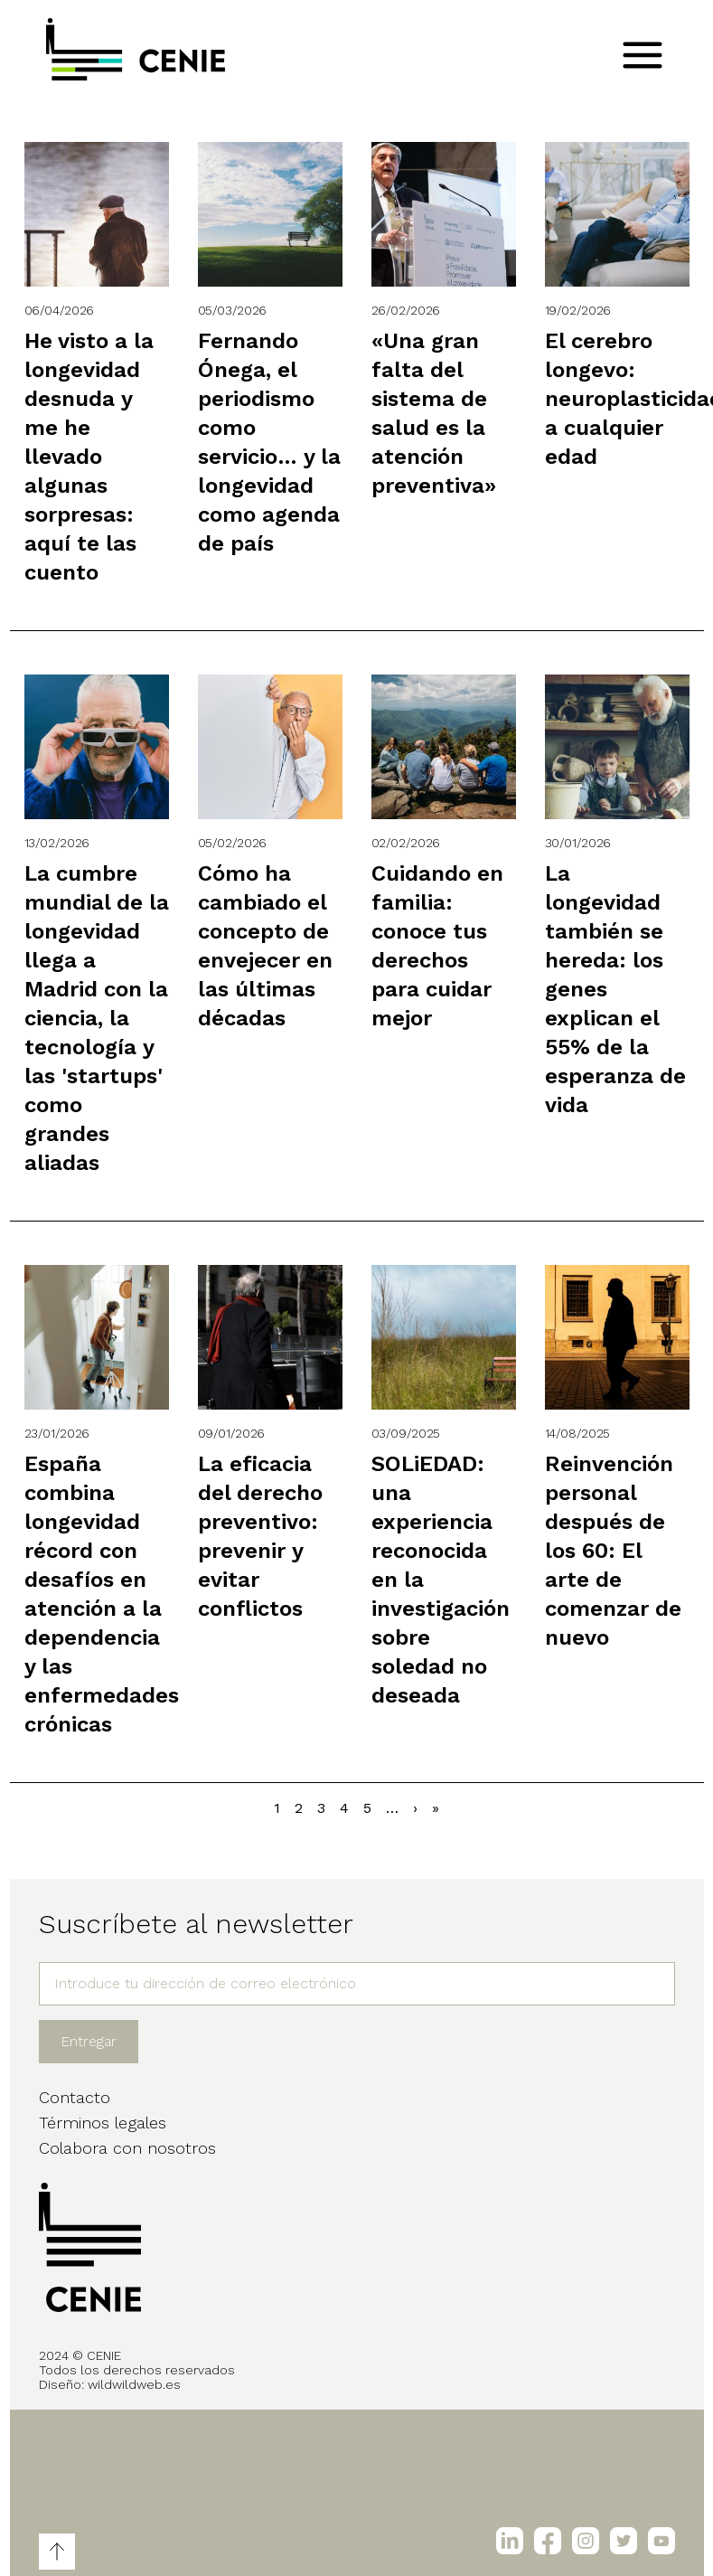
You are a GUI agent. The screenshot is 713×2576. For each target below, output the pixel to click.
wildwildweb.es (134, 2384)
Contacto (74, 2097)
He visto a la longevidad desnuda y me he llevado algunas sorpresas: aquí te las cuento (89, 456)
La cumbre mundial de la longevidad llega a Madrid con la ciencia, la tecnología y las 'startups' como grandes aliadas (96, 1018)
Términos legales (102, 2122)
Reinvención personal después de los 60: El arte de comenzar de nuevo (613, 1550)
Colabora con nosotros (127, 2147)
